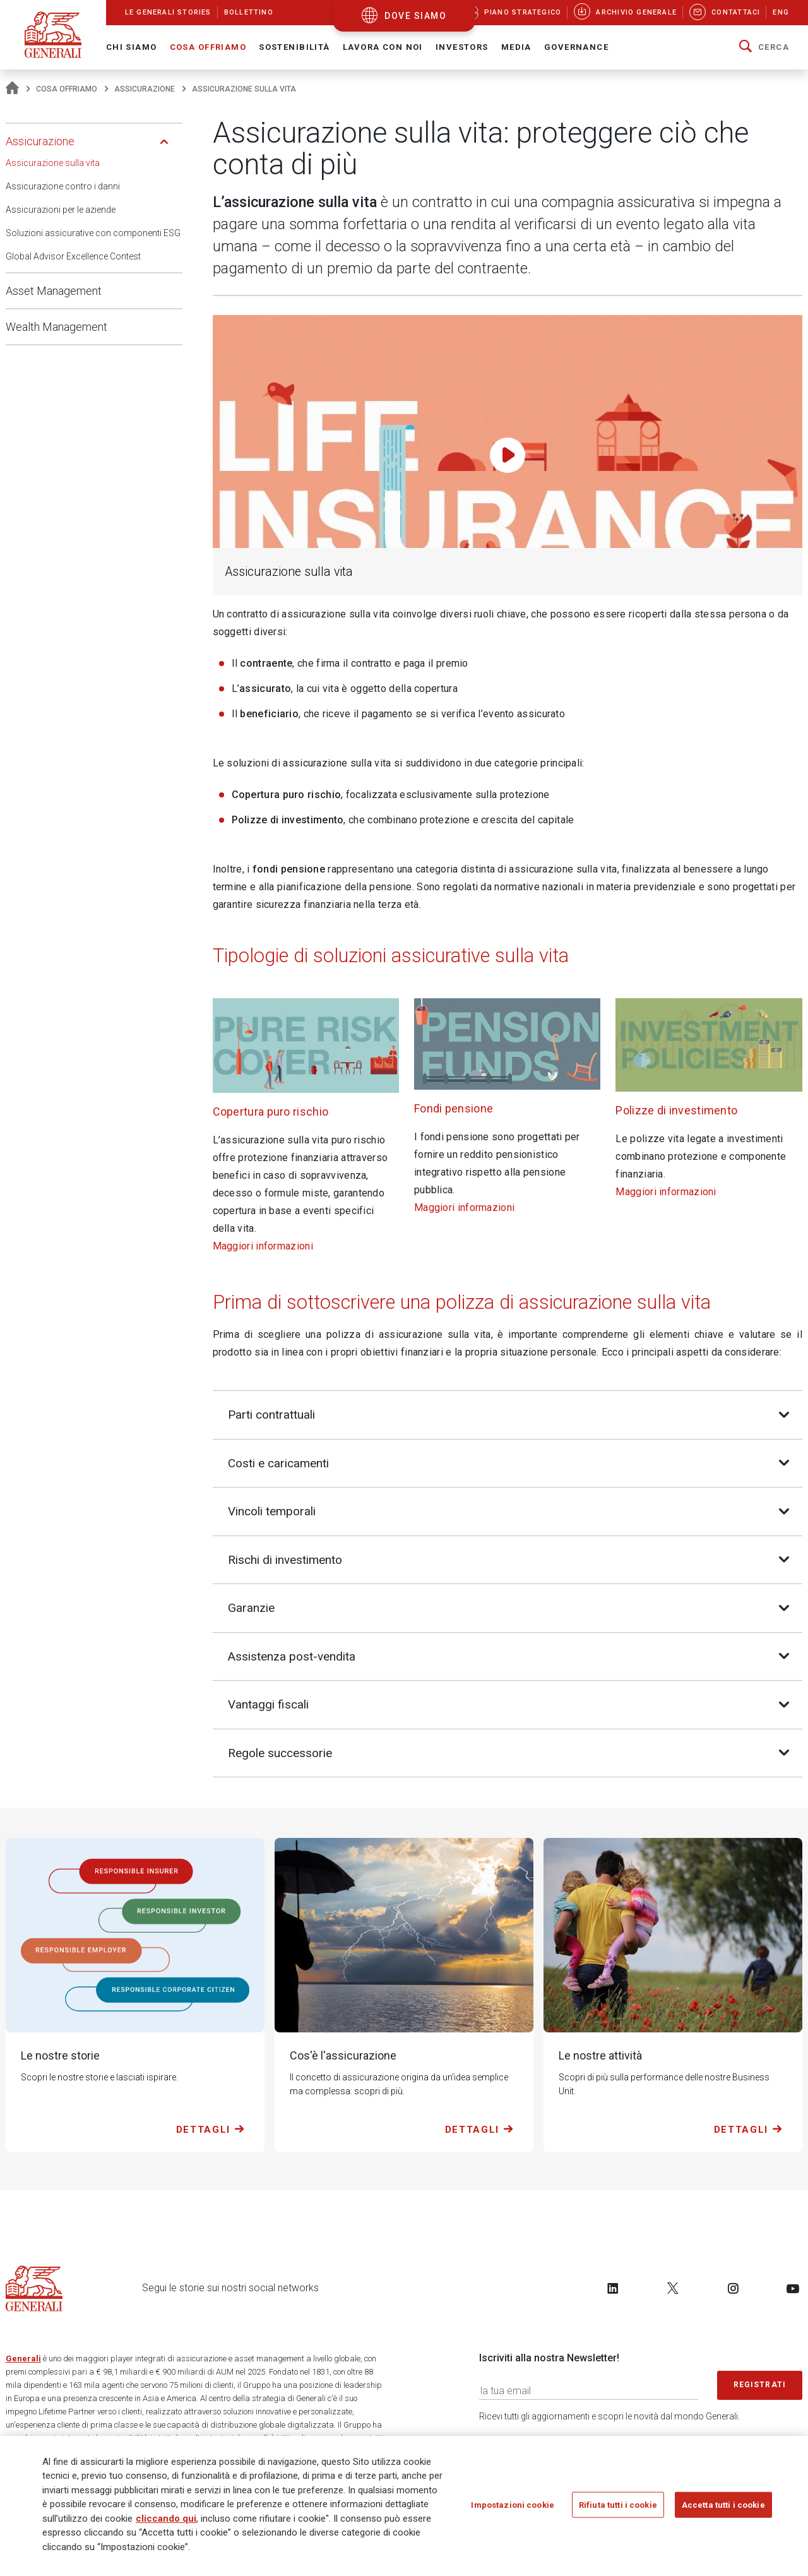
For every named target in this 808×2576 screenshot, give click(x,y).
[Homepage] (12, 89)
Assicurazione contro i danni (63, 186)
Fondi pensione (453, 1108)
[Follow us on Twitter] (672, 2289)
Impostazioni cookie (512, 2508)
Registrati (760, 2386)
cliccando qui (166, 2522)
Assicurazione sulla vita (53, 163)
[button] (764, 47)
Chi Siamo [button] (131, 47)
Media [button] (516, 47)
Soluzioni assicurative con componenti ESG (93, 233)
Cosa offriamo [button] (208, 47)
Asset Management (54, 290)
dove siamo (415, 16)
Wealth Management (56, 326)
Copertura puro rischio (271, 1111)
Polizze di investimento (676, 1110)
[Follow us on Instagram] (732, 2289)
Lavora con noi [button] (383, 47)
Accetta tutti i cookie (723, 2508)
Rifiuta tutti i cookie (618, 2508)
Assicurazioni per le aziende (61, 210)
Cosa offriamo (66, 89)
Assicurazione (144, 89)
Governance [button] (576, 47)
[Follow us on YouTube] (792, 2289)
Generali (23, 2359)
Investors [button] (462, 47)
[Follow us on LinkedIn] (612, 2289)
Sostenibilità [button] (294, 47)
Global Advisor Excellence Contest (73, 256)
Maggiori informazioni (263, 1246)
